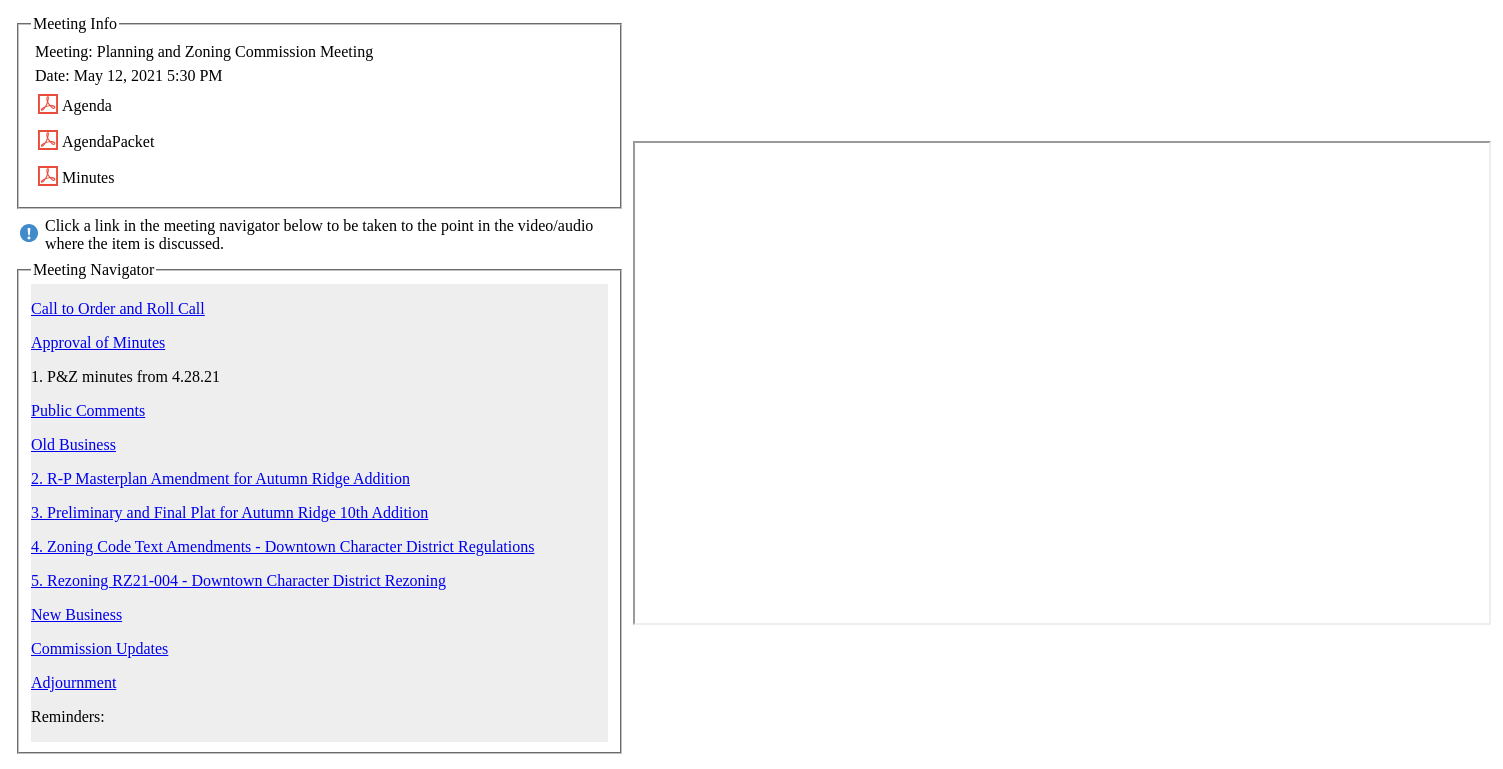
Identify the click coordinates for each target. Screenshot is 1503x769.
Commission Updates (99, 648)
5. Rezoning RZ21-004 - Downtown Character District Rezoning (238, 580)
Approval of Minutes (98, 342)
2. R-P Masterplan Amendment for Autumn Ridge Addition (220, 478)
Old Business (73, 444)
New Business (76, 614)
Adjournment (73, 682)
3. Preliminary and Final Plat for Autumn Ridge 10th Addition (229, 512)
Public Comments (88, 410)
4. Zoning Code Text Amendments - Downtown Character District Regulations (282, 546)
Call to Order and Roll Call (118, 308)
